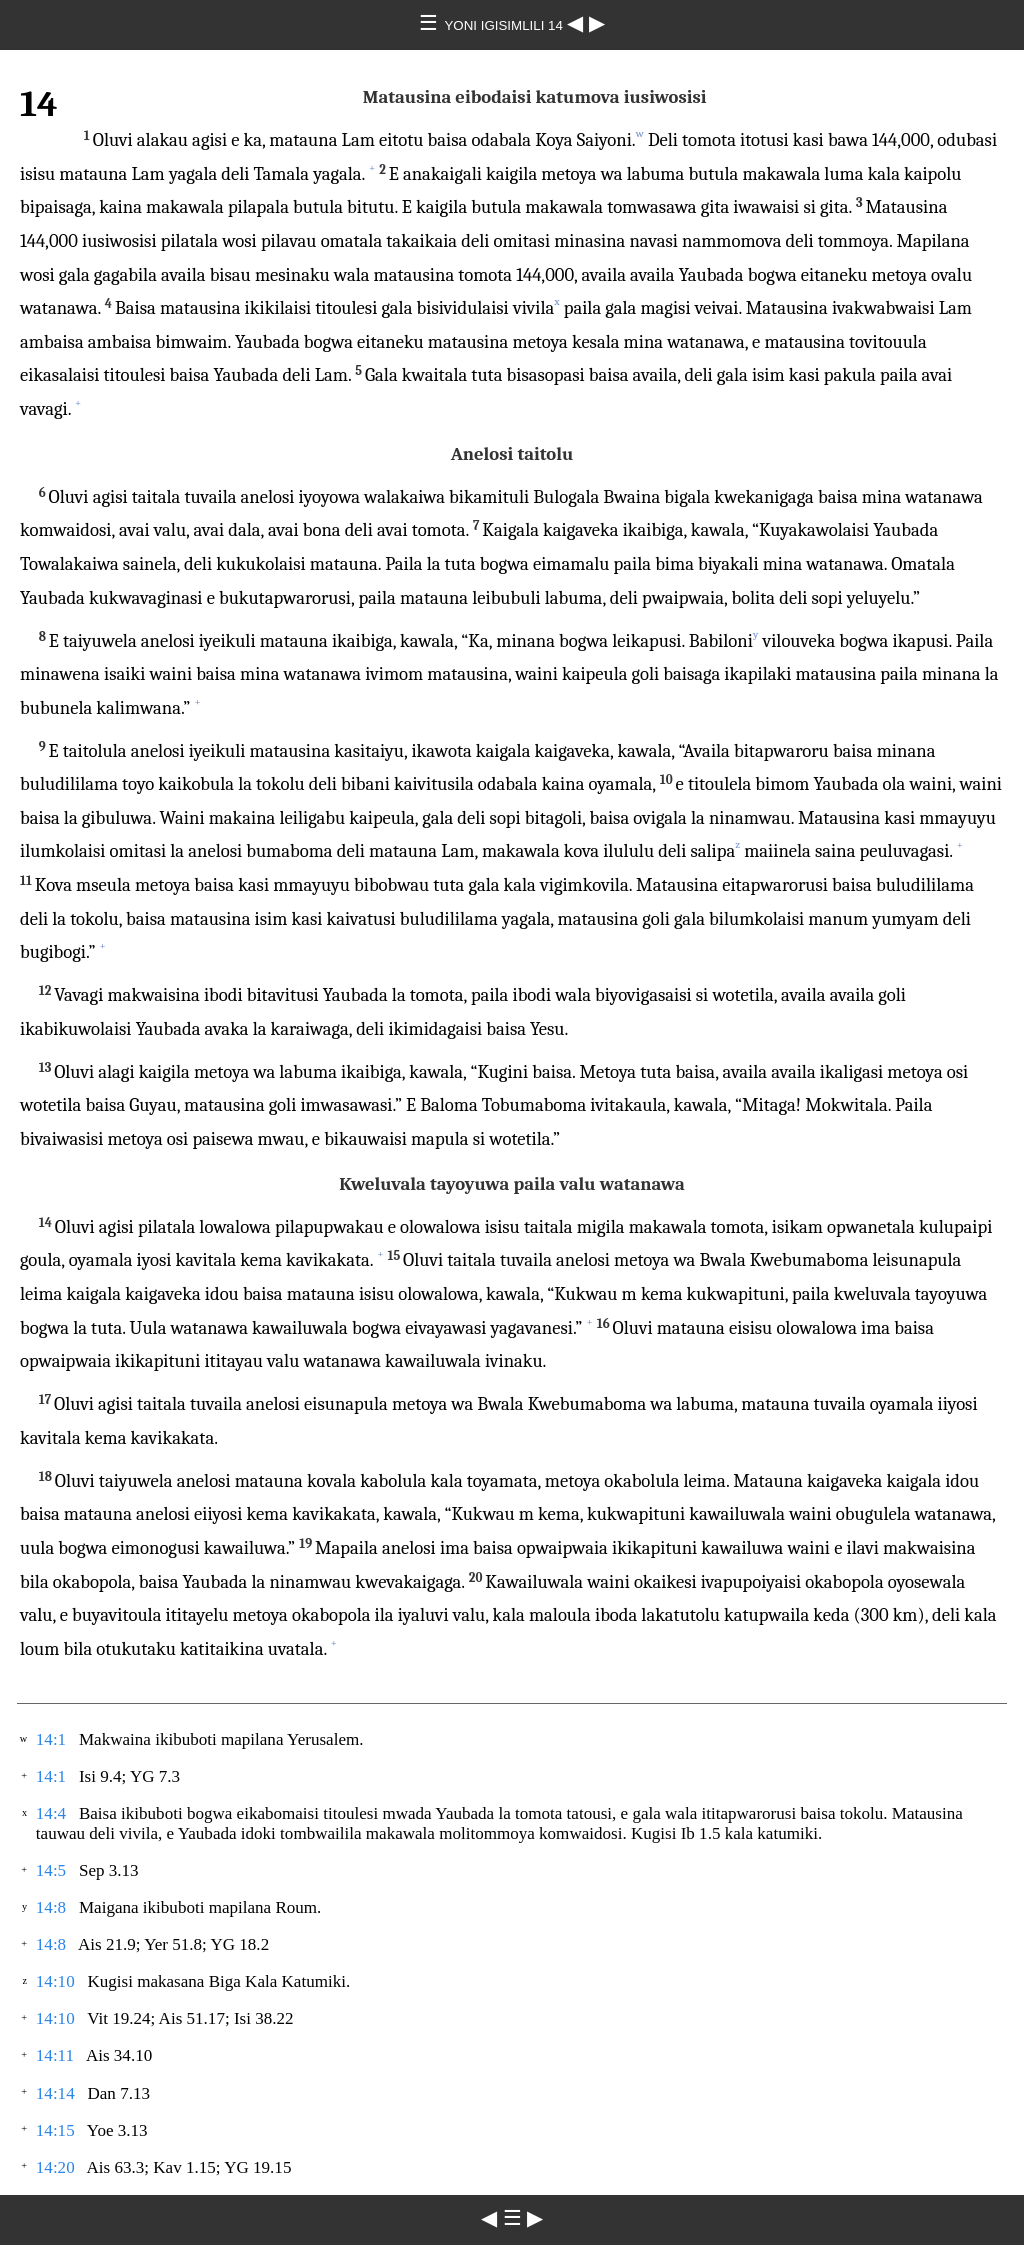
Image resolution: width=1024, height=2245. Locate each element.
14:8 (51, 1907)
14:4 (51, 1813)
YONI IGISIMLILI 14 (505, 25)
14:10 (55, 1981)
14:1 (51, 1739)
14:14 (55, 2093)
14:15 (55, 2130)
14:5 (51, 1870)
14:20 (55, 2167)
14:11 (55, 2055)
